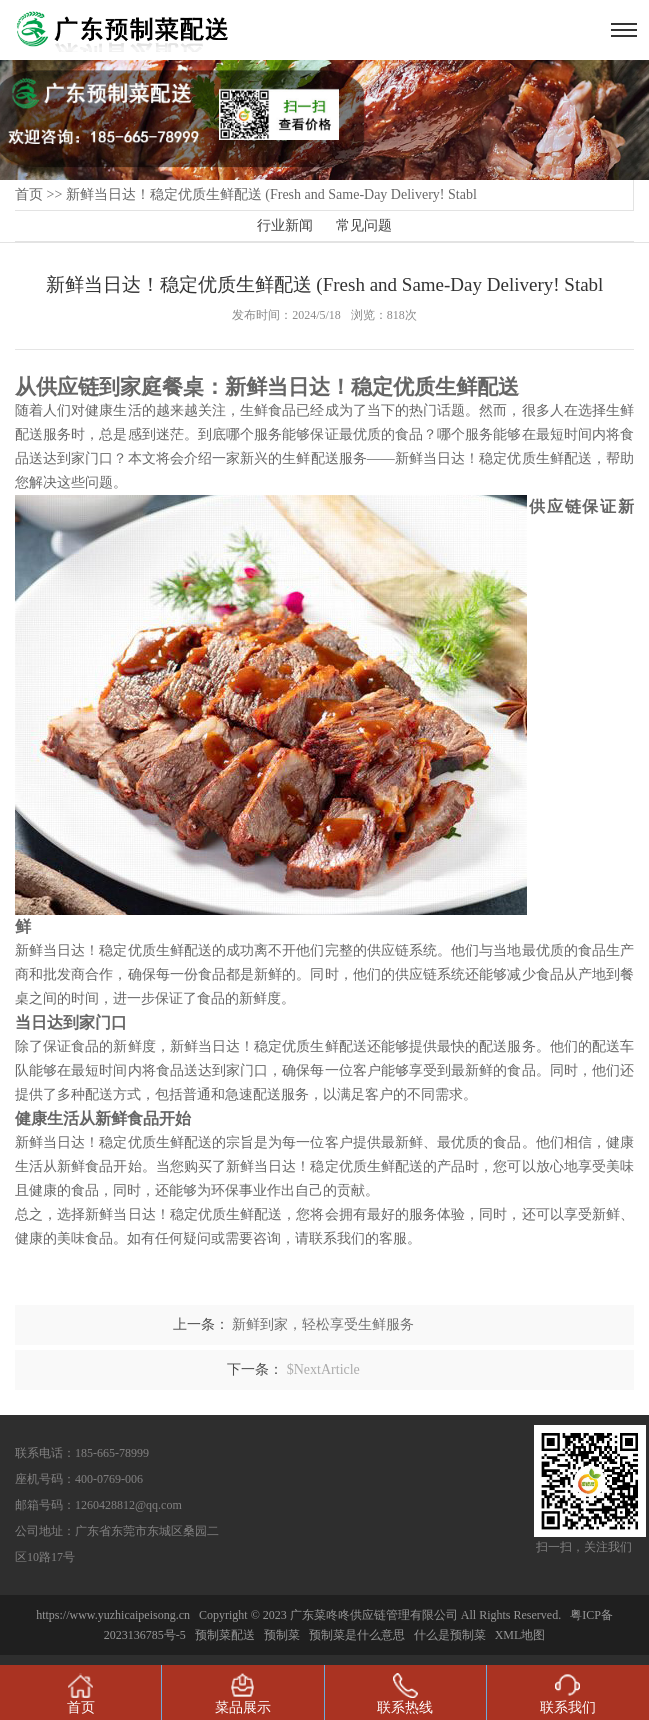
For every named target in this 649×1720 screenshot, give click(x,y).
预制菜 (282, 1635)
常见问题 (364, 225)
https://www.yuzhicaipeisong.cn (114, 1615)
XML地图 (520, 1635)
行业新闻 (285, 225)
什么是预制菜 (450, 1635)
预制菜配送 (225, 1635)
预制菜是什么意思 (357, 1635)
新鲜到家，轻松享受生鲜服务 (323, 1324)
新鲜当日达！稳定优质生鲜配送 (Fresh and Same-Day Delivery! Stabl (271, 194)
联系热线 (405, 1694)
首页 (29, 194)
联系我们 (568, 1694)
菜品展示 (243, 1694)
